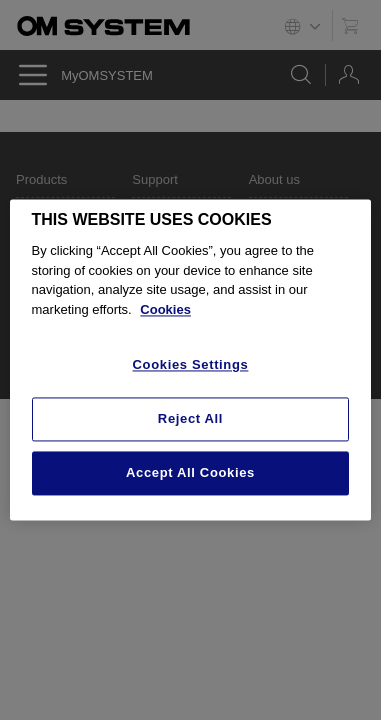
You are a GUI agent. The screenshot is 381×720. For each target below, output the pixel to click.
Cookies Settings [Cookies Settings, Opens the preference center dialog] (191, 365)
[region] (191, 359)
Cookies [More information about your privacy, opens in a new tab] (165, 309)
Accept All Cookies (190, 472)
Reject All (190, 418)
